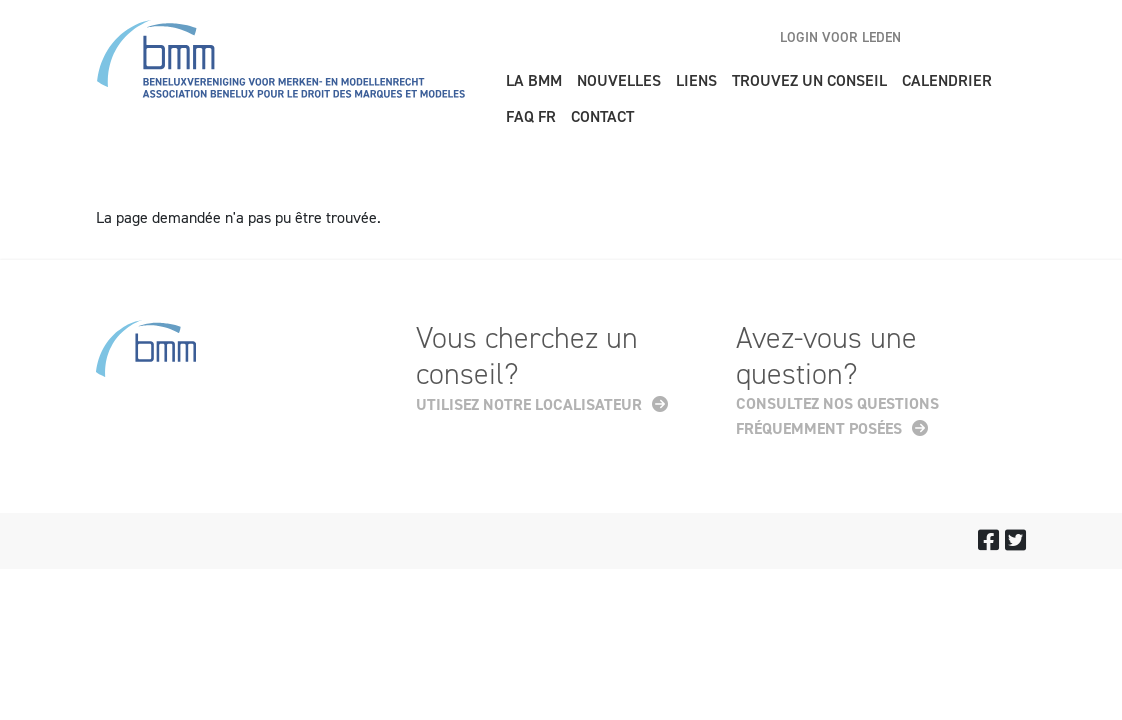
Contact (602, 116)
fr (1011, 37)
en (941, 37)
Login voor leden (840, 37)
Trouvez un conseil (809, 80)
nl (976, 37)
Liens (696, 80)
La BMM (534, 80)
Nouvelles (619, 80)
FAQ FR (531, 116)
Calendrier (947, 80)
